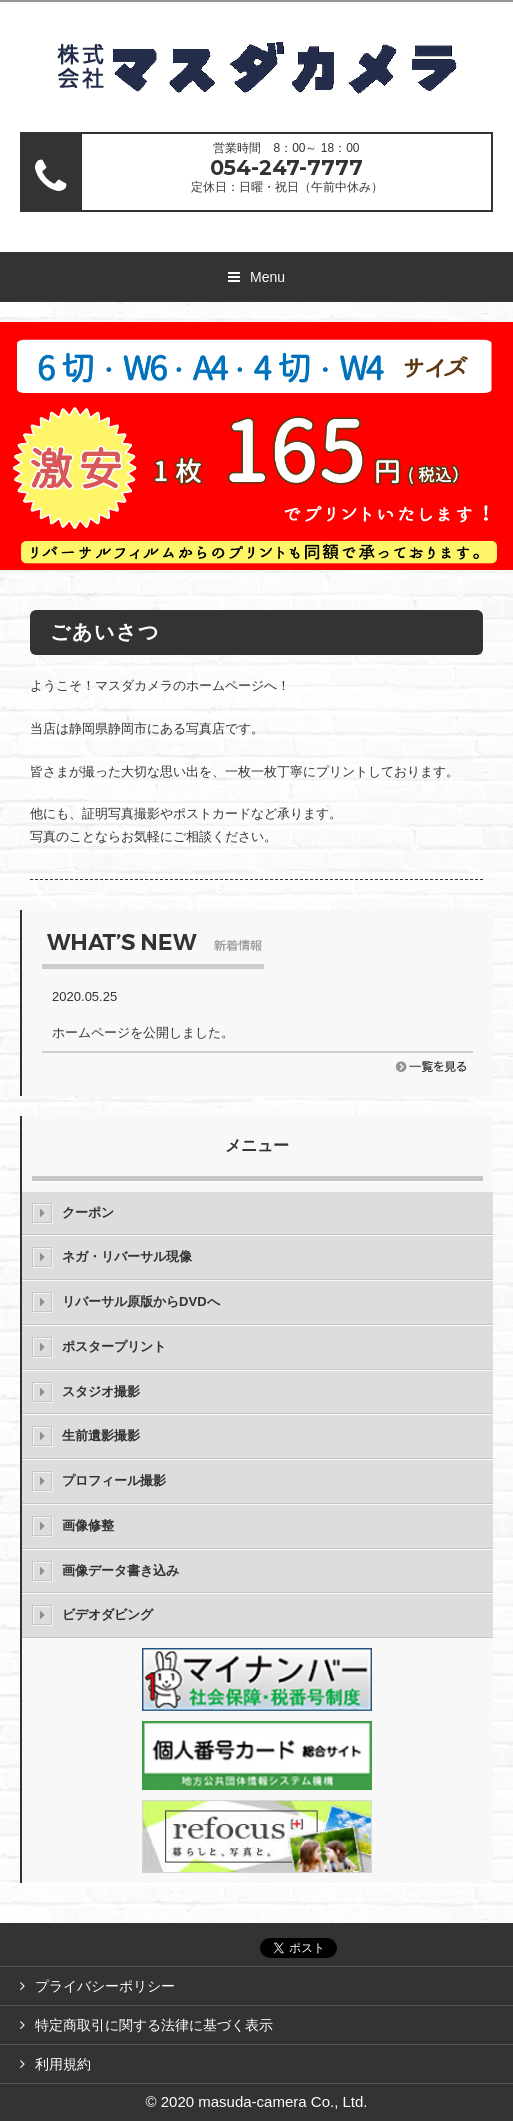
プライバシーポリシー (105, 1986)
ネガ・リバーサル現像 (127, 1256)
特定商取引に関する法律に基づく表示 (154, 2025)
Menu (267, 277)
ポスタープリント (114, 1346)
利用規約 (63, 2064)
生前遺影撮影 (101, 1435)
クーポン (88, 1212)
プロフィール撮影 (114, 1480)
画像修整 (88, 1525)
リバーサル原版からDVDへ (140, 1301)
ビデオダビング (107, 1614)
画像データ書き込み (120, 1570)
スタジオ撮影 (101, 1391)
